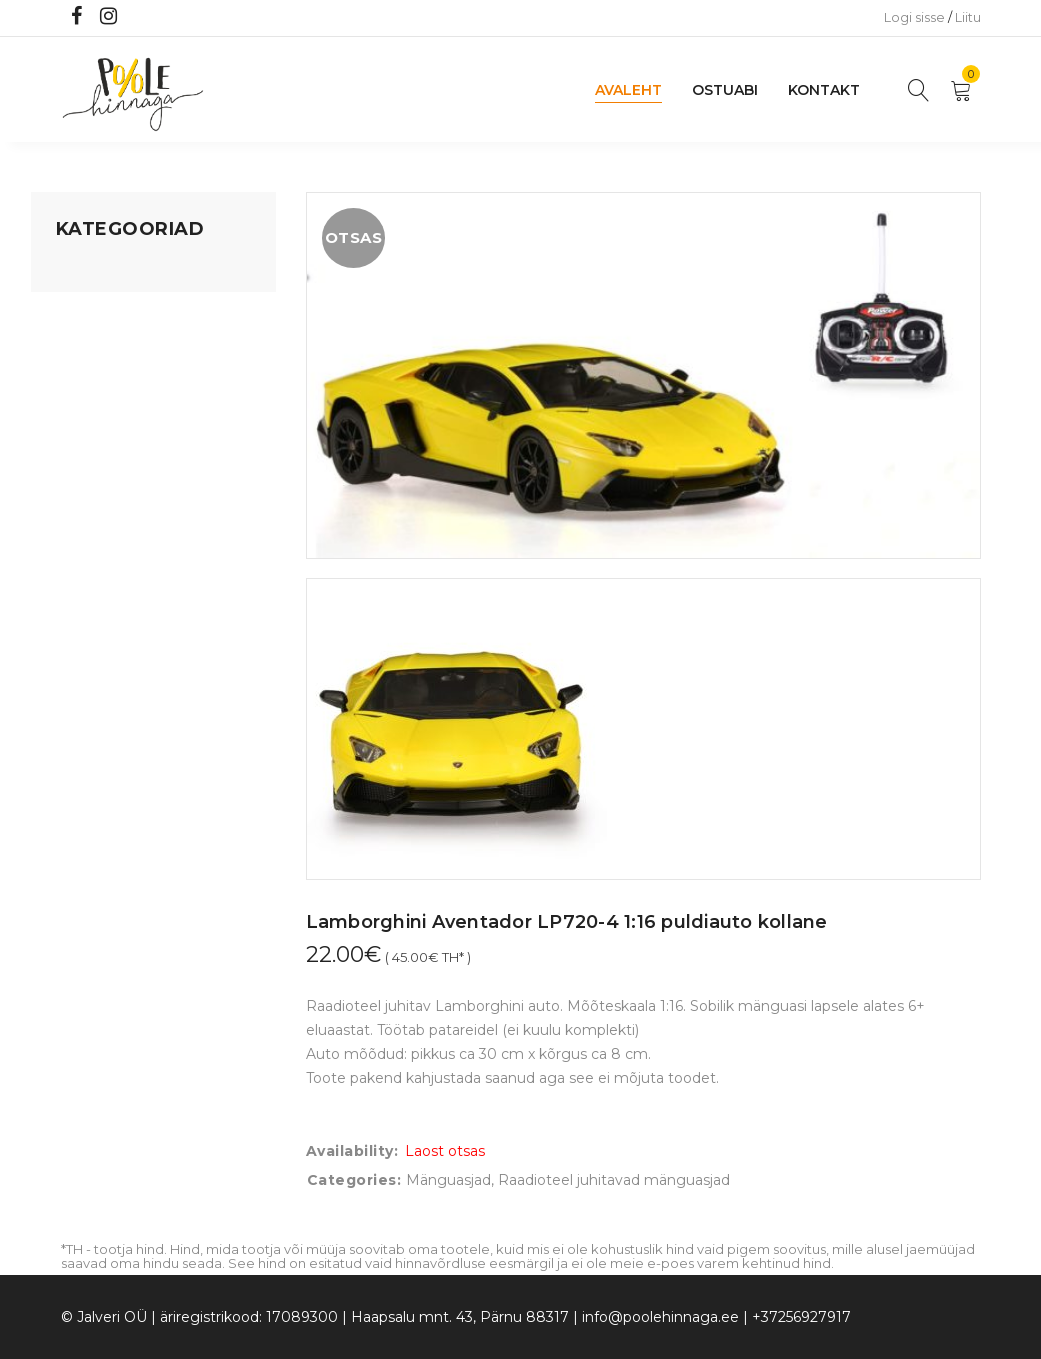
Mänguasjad (98, 271)
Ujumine (85, 537)
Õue (71, 461)
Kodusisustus (102, 347)
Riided (78, 499)
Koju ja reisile (100, 309)
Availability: (352, 1151)
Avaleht (628, 90)
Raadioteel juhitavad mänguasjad (614, 1180)
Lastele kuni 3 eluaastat (138, 385)
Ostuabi (725, 90)
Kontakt (824, 90)
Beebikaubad (102, 423)
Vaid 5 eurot (97, 575)
